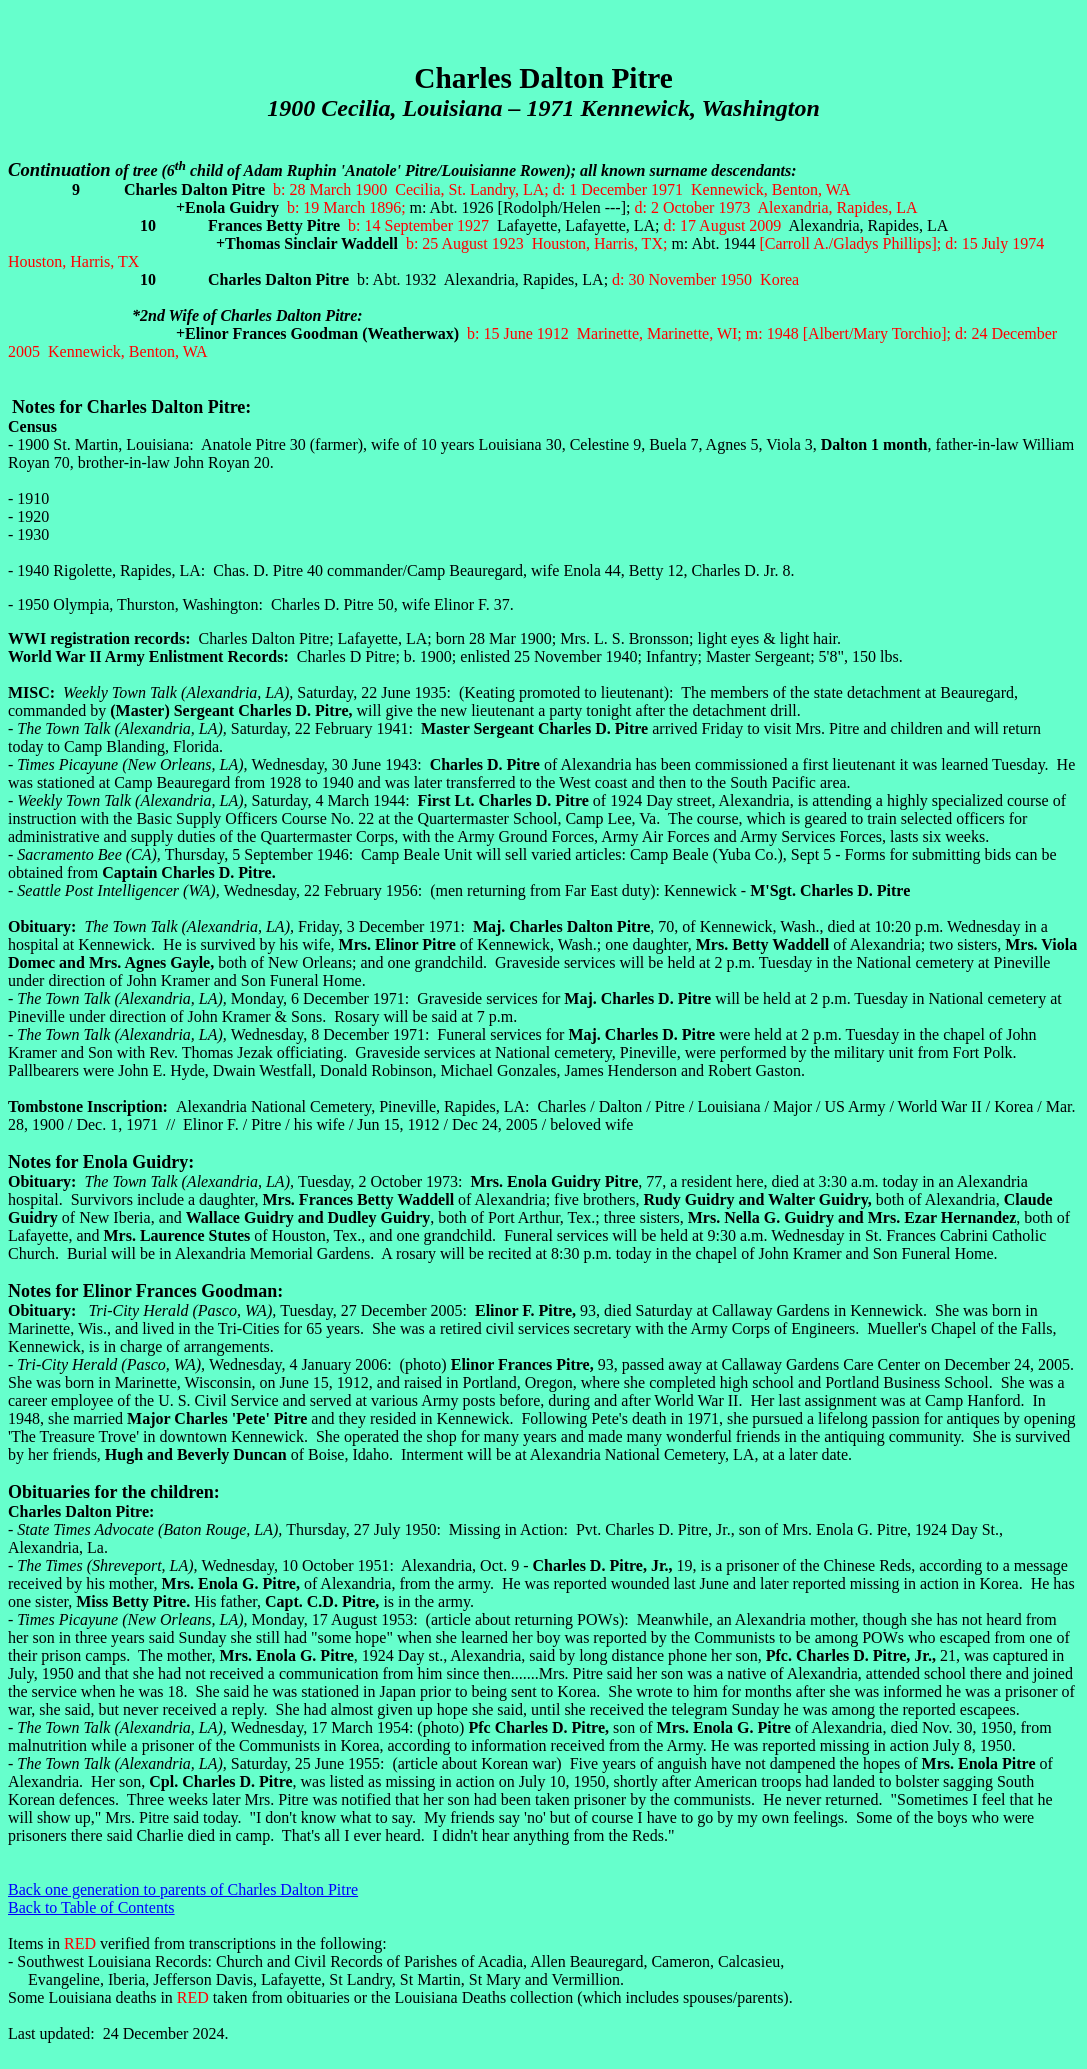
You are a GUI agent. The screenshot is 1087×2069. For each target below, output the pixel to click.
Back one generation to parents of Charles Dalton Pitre (183, 1889)
